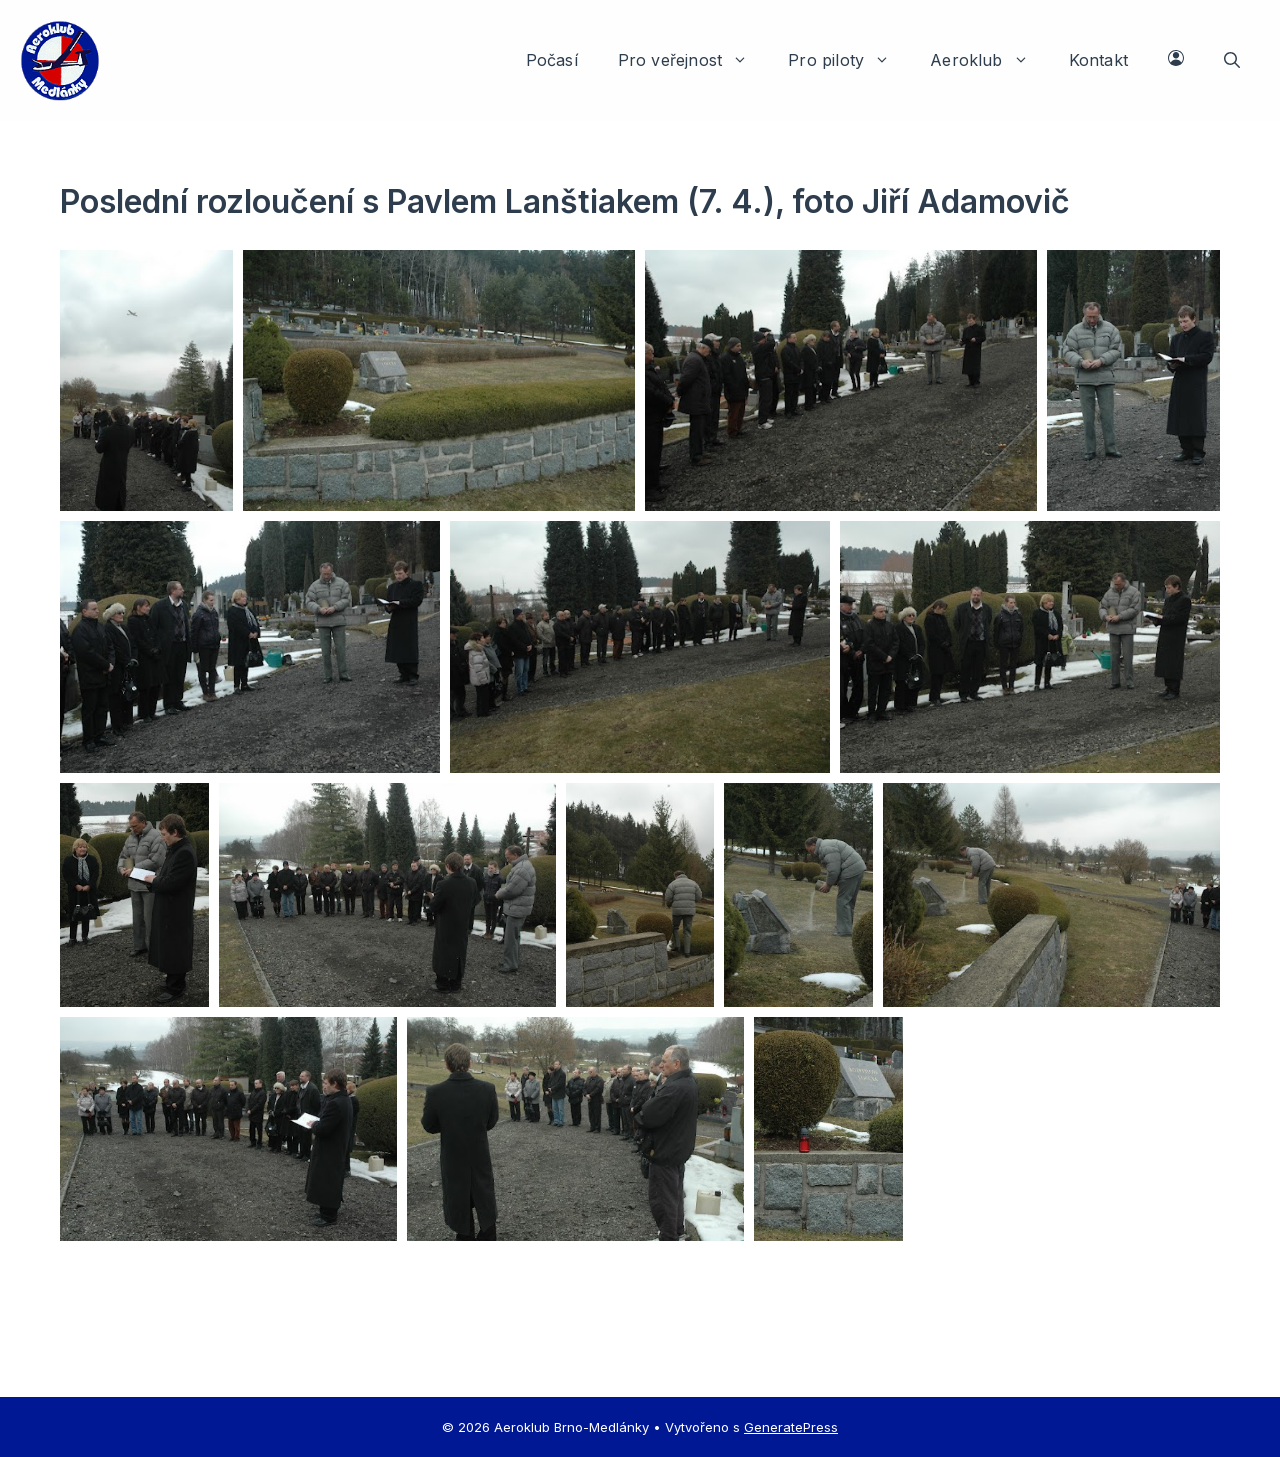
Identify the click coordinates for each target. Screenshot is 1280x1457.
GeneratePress (791, 1427)
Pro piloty (849, 60)
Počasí (552, 60)
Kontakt (1098, 60)
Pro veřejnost (693, 60)
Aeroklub (989, 60)
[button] (1232, 60)
